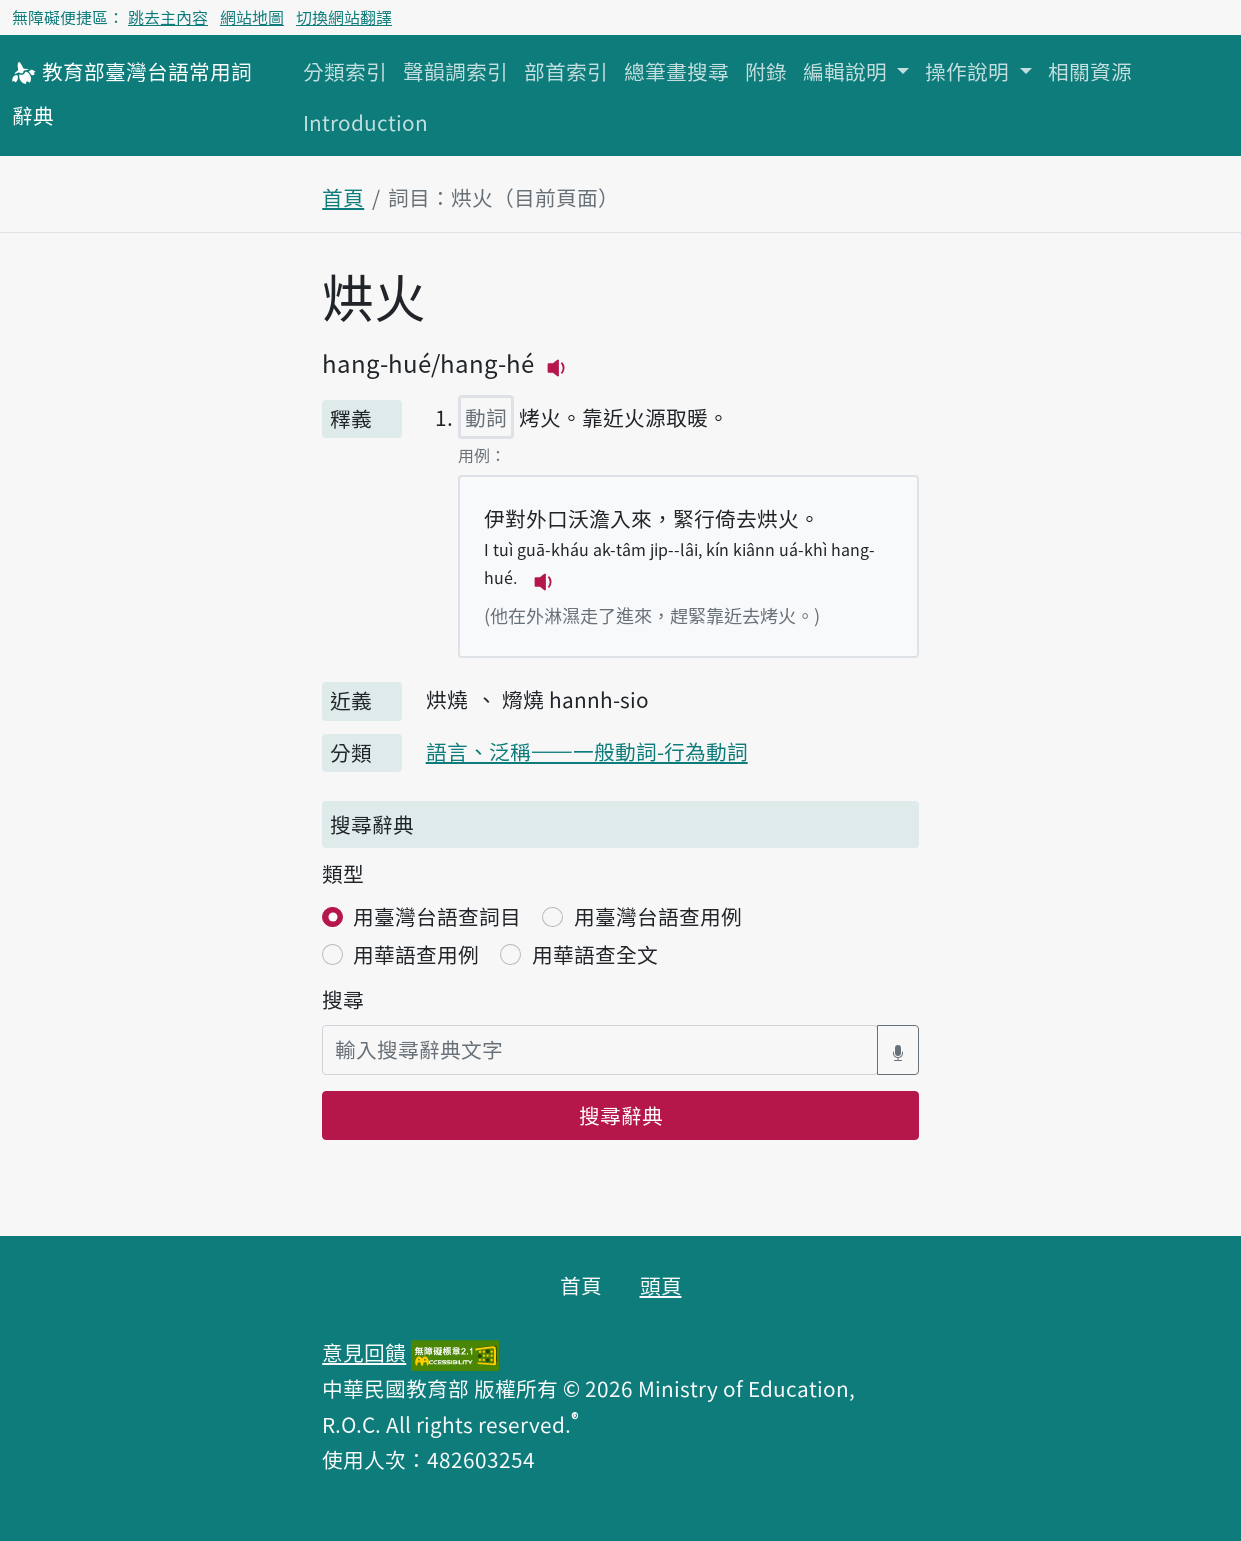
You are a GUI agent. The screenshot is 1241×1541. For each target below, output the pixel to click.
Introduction (365, 122)
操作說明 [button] (969, 71)
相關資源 (1090, 71)
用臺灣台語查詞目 (437, 916)
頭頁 (661, 1285)
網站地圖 (252, 17)
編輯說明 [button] (847, 71)
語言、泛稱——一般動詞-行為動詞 (587, 751)
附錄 (766, 71)
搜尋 (343, 999)
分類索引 (345, 71)
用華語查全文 (595, 954)
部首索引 (566, 71)
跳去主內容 (168, 17)
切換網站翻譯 (344, 17)
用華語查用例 (416, 954)
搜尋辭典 (621, 1115)
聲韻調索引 (455, 71)
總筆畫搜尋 (676, 71)
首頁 (343, 197)
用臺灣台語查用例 (658, 916)
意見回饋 (364, 1352)
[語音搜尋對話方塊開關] (898, 1049)
